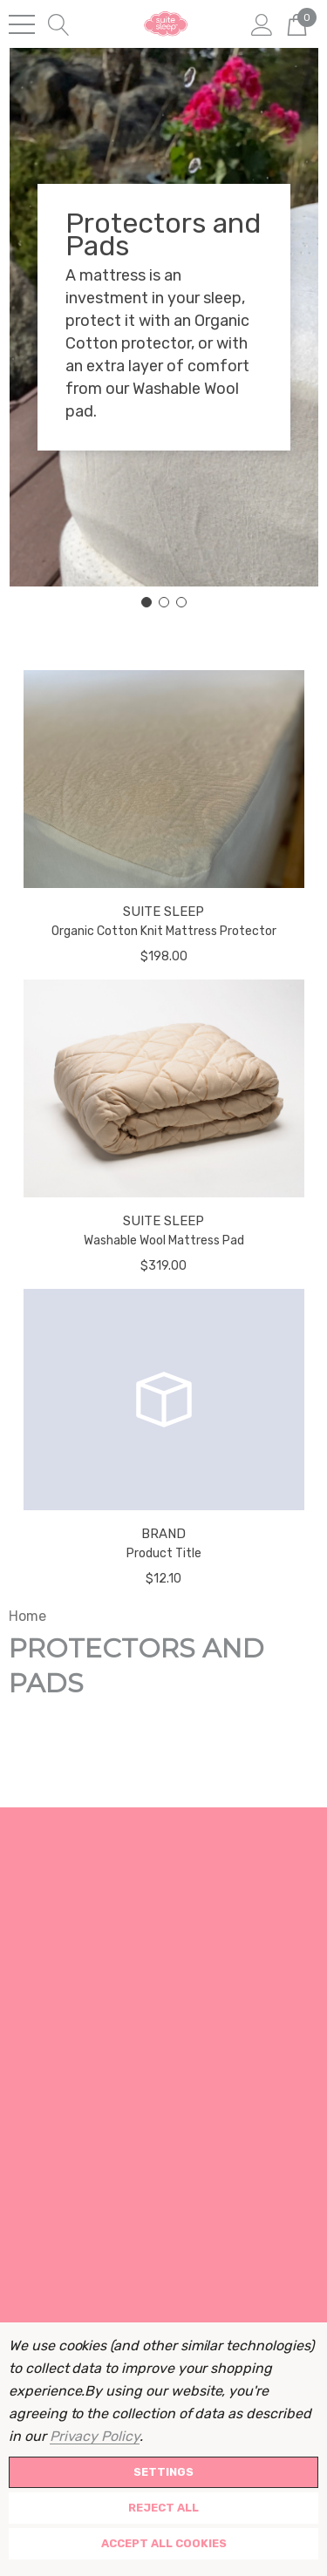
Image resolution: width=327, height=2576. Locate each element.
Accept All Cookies (164, 2543)
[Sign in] (262, 23)
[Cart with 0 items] (297, 23)
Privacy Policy (95, 2436)
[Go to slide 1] (146, 602)
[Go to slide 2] (164, 602)
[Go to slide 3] (181, 602)
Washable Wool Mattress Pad (164, 1240)
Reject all (163, 2507)
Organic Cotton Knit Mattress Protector (163, 931)
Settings (163, 2471)
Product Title (163, 1553)
